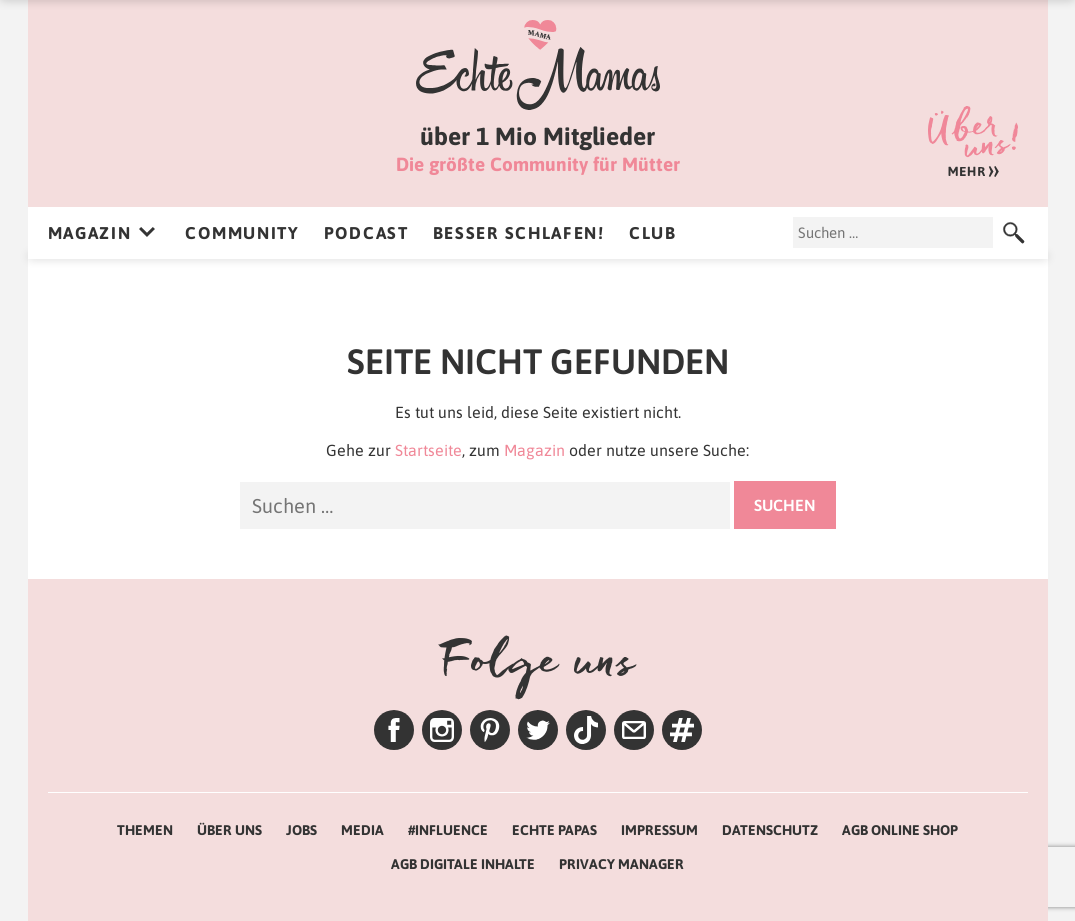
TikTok (586, 730)
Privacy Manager (621, 864)
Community (242, 233)
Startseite (428, 450)
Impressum (659, 830)
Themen (682, 730)
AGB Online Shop (900, 830)
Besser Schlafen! (519, 233)
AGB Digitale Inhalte (463, 864)
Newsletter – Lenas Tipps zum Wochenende (634, 730)
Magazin (90, 233)
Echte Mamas (538, 65)
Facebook (394, 730)
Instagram (442, 730)
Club (653, 233)
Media (362, 830)
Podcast (366, 233)
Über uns (973, 141)
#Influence (448, 830)
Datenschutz (770, 830)
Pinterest (490, 730)
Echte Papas (554, 830)
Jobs (301, 830)
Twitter (538, 730)
